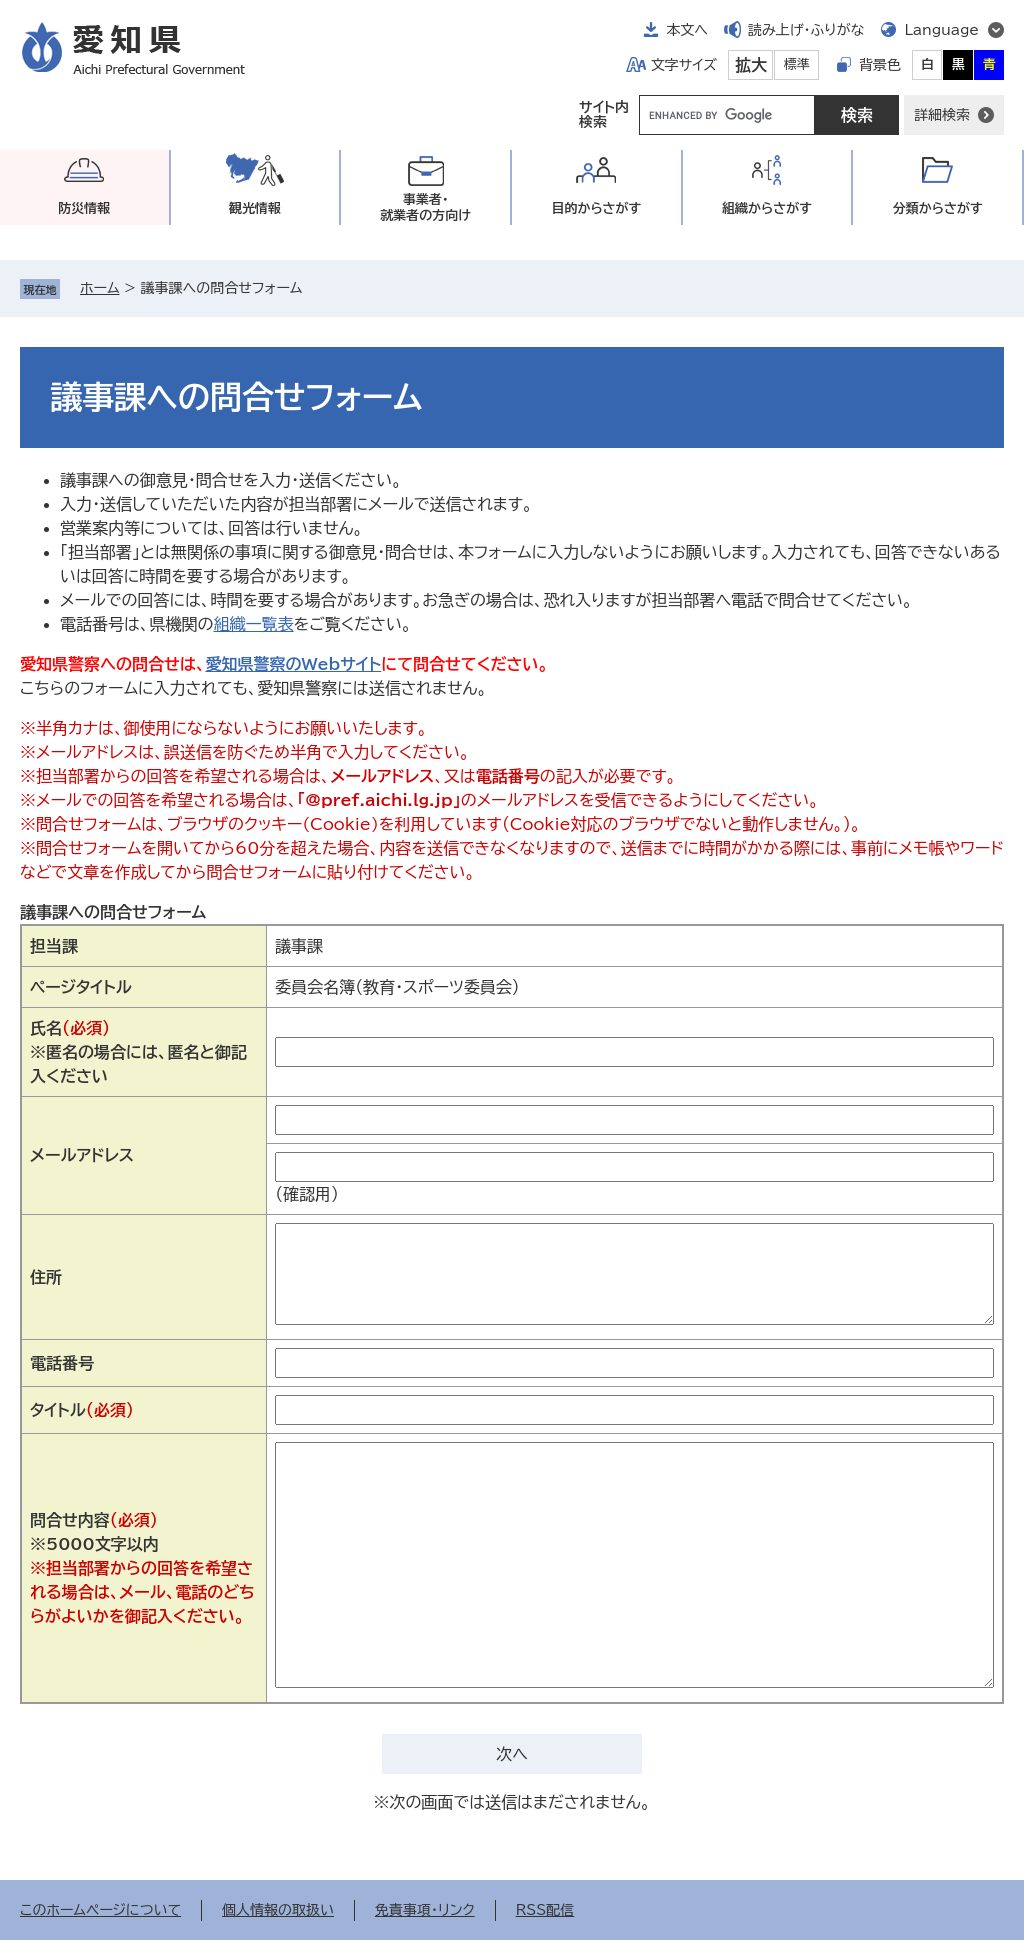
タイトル (82, 1410)
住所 (46, 1277)
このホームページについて (100, 1910)
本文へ (687, 30)
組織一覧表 (253, 624)
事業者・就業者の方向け (425, 207)
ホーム (99, 288)
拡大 (751, 65)
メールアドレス (82, 1155)
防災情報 (84, 208)
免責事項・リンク (425, 1910)
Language (941, 30)
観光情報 (255, 208)
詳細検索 (942, 115)
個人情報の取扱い (278, 1910)
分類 (938, 208)
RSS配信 (545, 1910)
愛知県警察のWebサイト (293, 664)
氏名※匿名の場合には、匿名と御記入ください (138, 1052)
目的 (596, 208)
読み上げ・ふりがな (806, 30)
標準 (797, 64)
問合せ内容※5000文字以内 (142, 1568)
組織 (767, 208)
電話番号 (62, 1363)
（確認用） (307, 1194)
